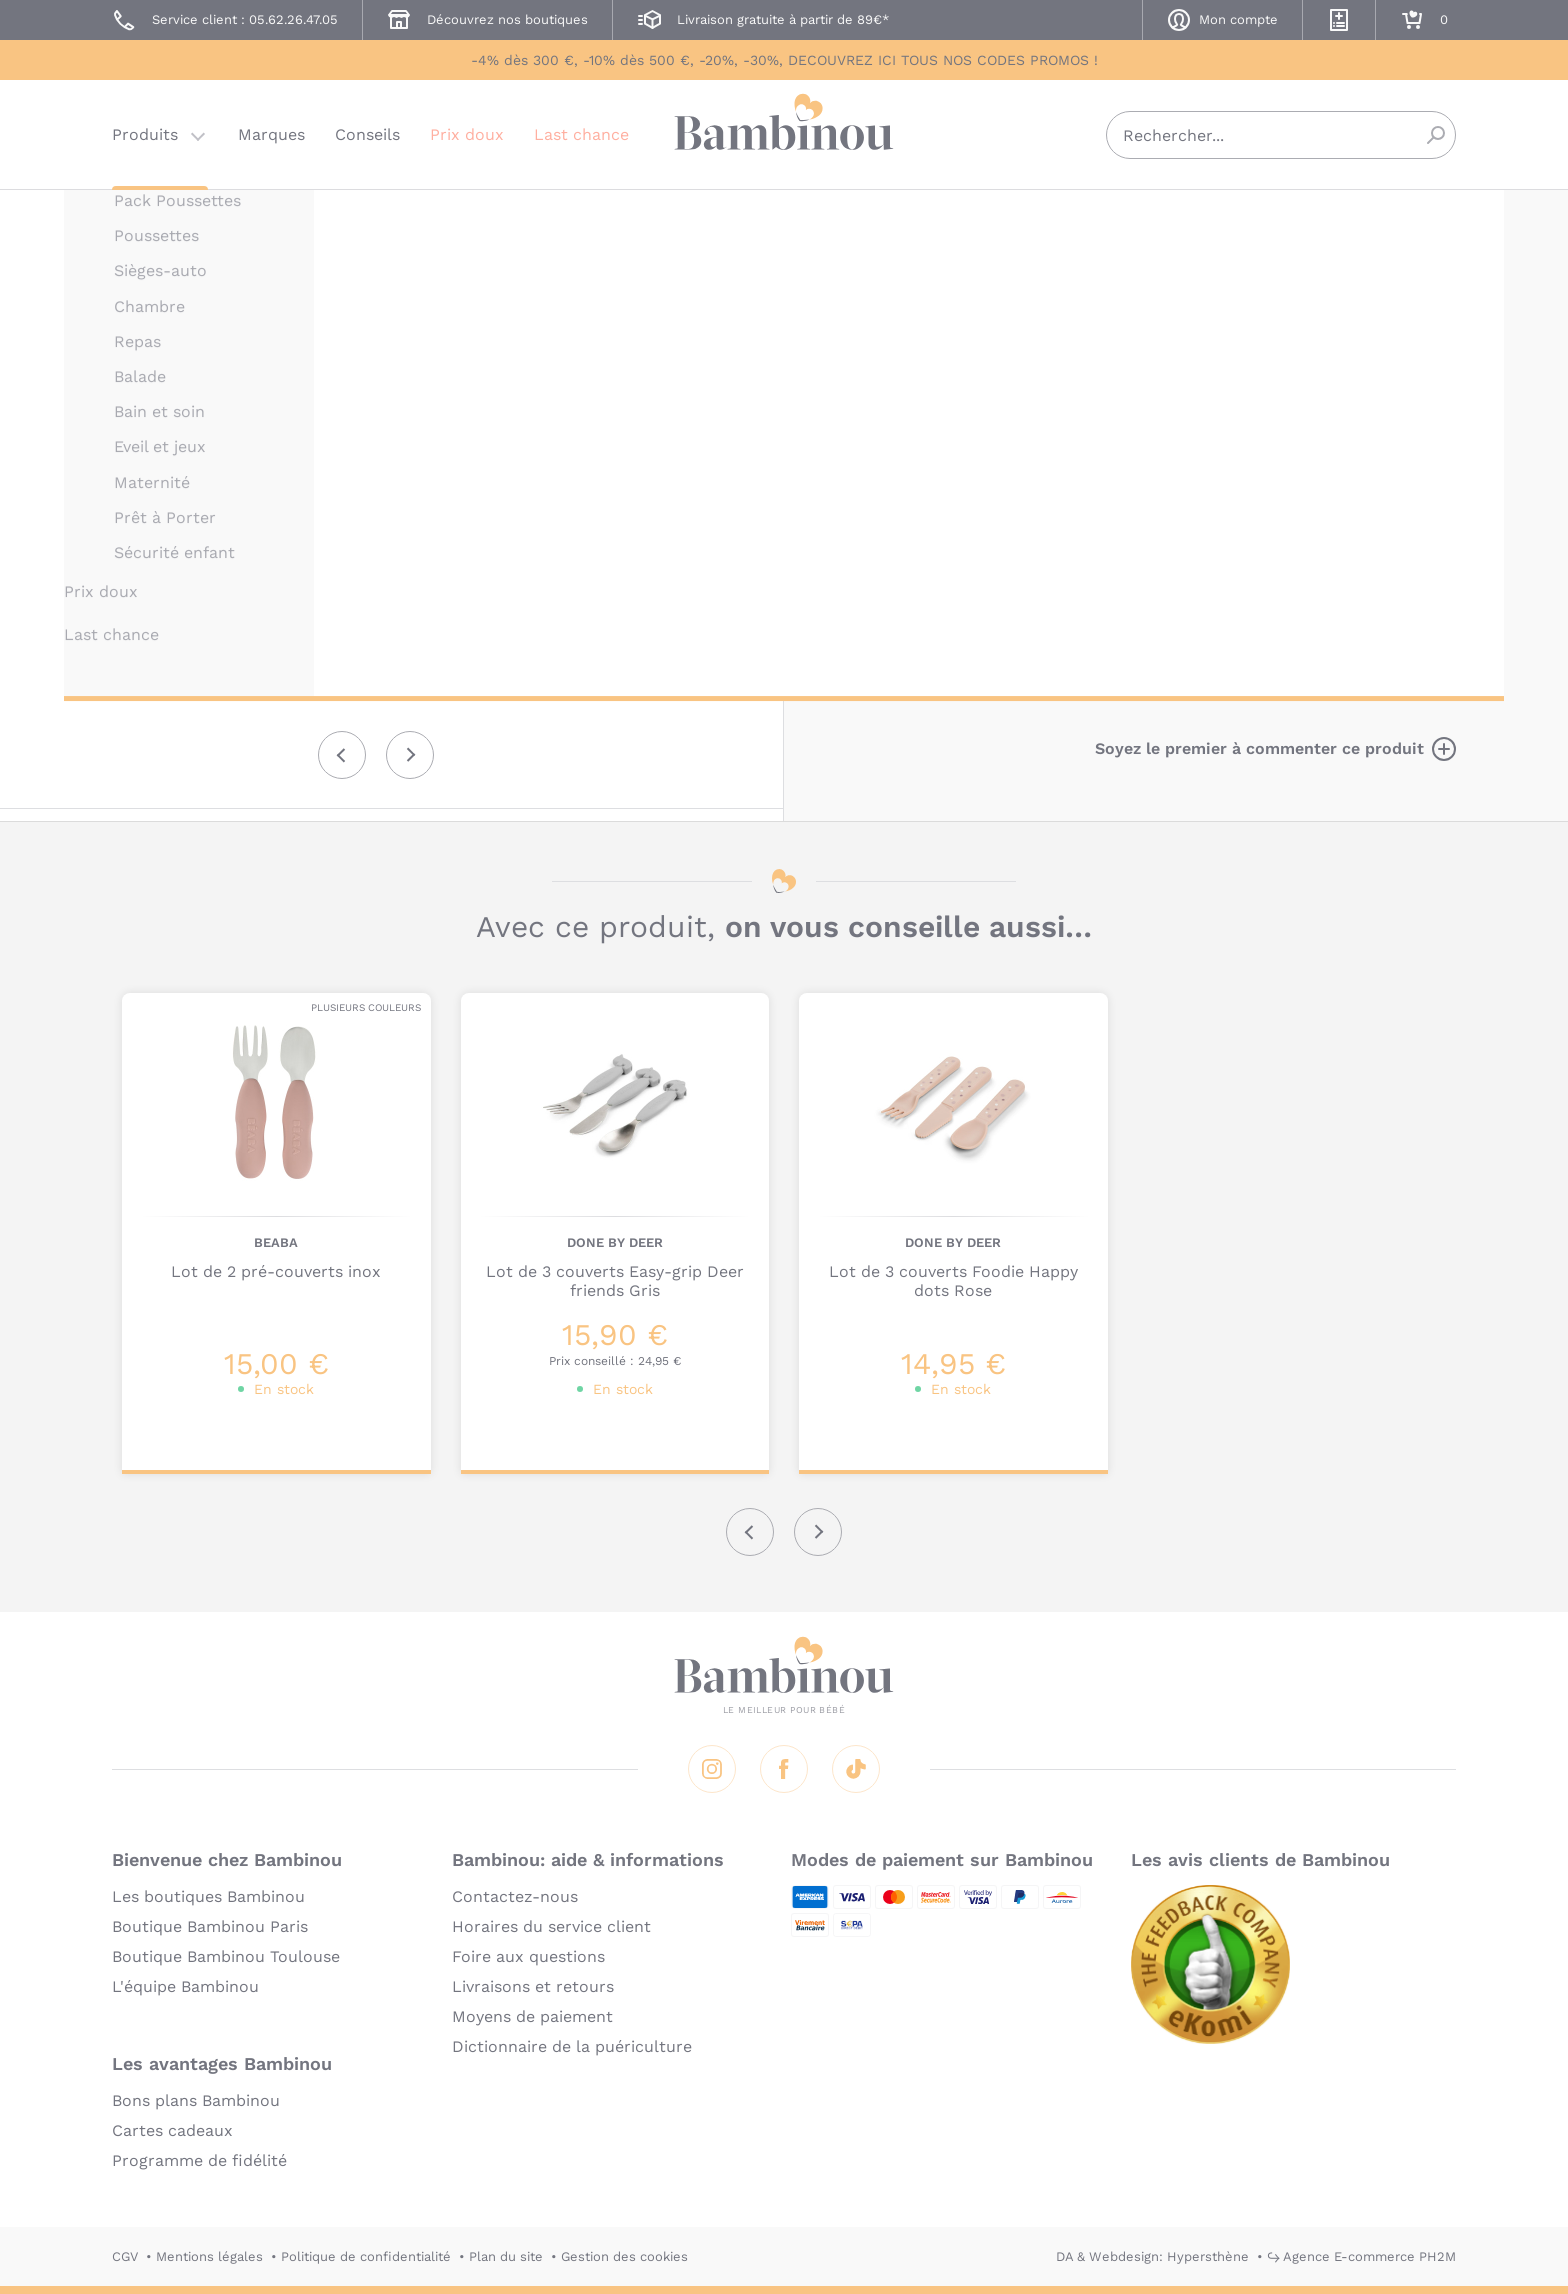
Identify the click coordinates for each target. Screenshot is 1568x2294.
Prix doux (467, 134)
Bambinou (784, 132)
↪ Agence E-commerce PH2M (1361, 2256)
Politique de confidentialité (366, 2256)
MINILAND (1022, 217)
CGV (125, 2256)
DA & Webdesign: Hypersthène (1152, 2256)
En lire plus (1034, 657)
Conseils (367, 134)
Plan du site (506, 2256)
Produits (145, 134)
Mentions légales (209, 2256)
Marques (271, 134)
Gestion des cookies (624, 2256)
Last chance (581, 134)
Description (1035, 380)
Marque (1141, 380)
